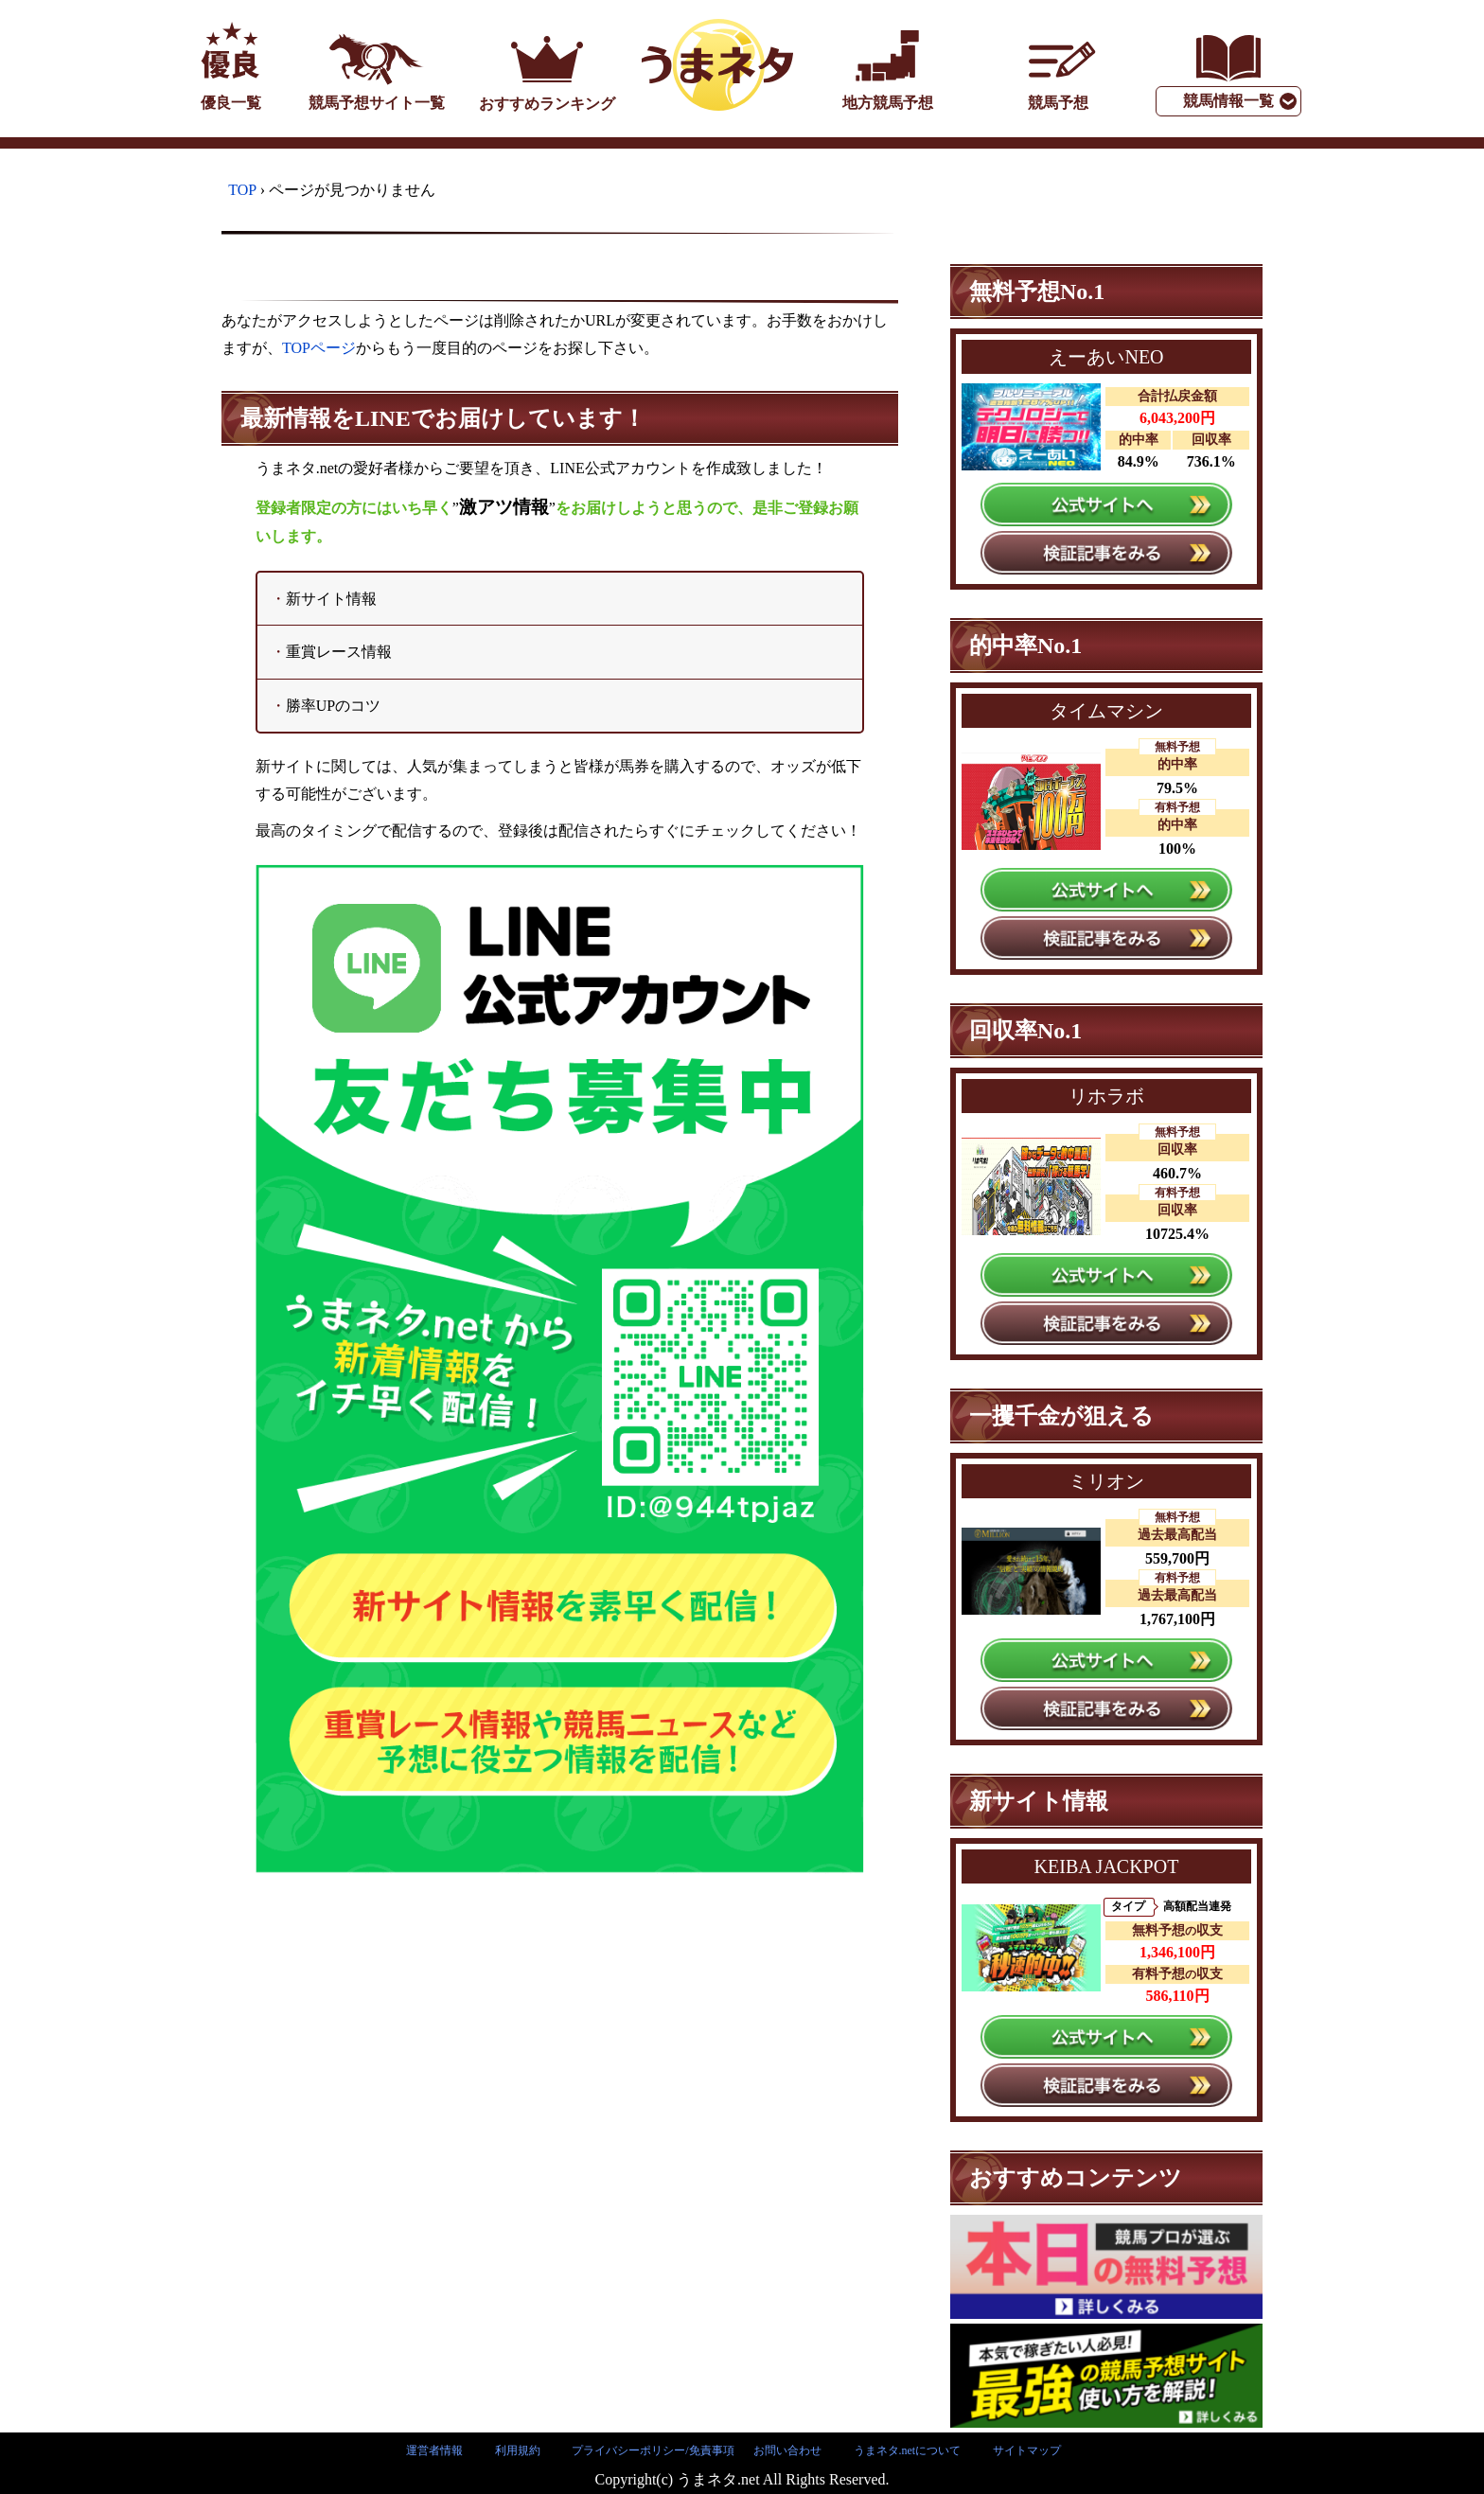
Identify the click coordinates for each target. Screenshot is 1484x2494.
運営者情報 (434, 2450)
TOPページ (319, 348)
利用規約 (517, 2450)
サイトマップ (1027, 2450)
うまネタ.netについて (908, 2450)
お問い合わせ (787, 2450)
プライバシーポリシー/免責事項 (652, 2450)
